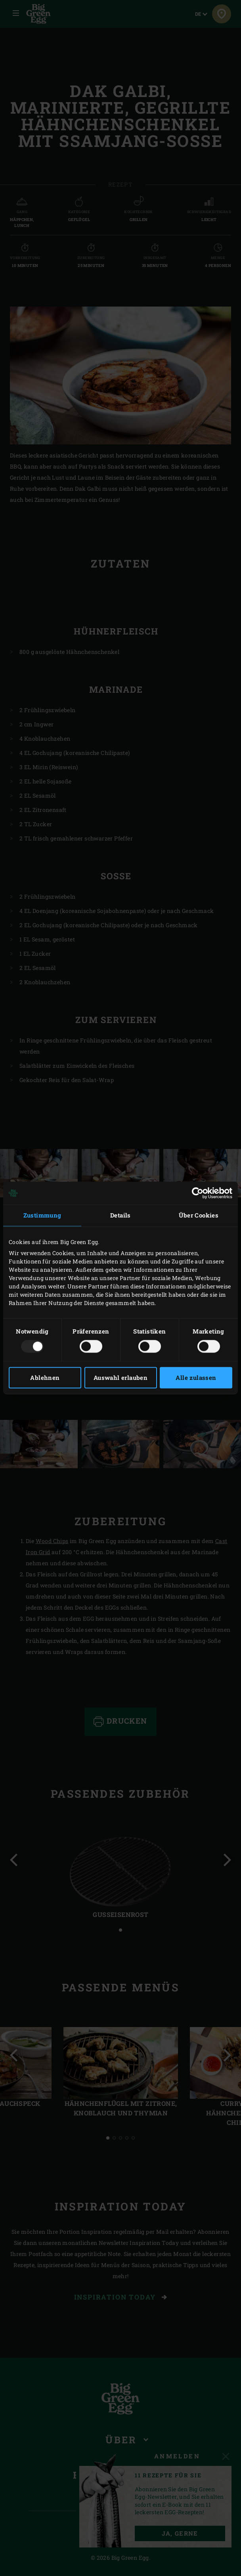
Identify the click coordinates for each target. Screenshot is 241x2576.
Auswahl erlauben (120, 1378)
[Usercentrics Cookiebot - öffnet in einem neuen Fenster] (197, 1193)
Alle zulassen (196, 1378)
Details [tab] (120, 1215)
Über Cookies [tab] (198, 1215)
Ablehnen (44, 1378)
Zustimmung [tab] (42, 1215)
